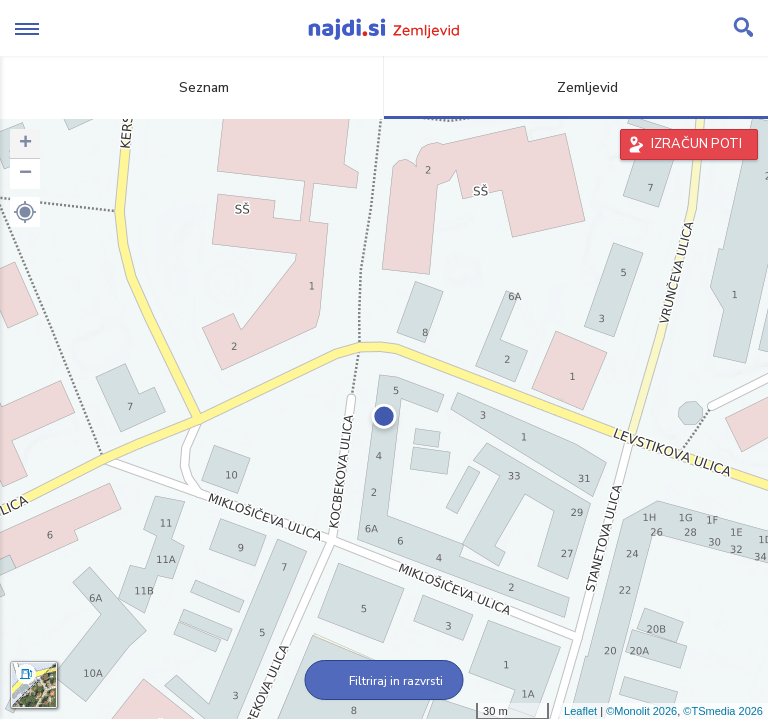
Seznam (192, 87)
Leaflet (580, 711)
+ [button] (25, 144)
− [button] (25, 174)
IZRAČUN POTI (696, 144)
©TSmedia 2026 (723, 711)
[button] (25, 212)
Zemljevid (576, 87)
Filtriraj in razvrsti (384, 681)
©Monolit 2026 (641, 711)
